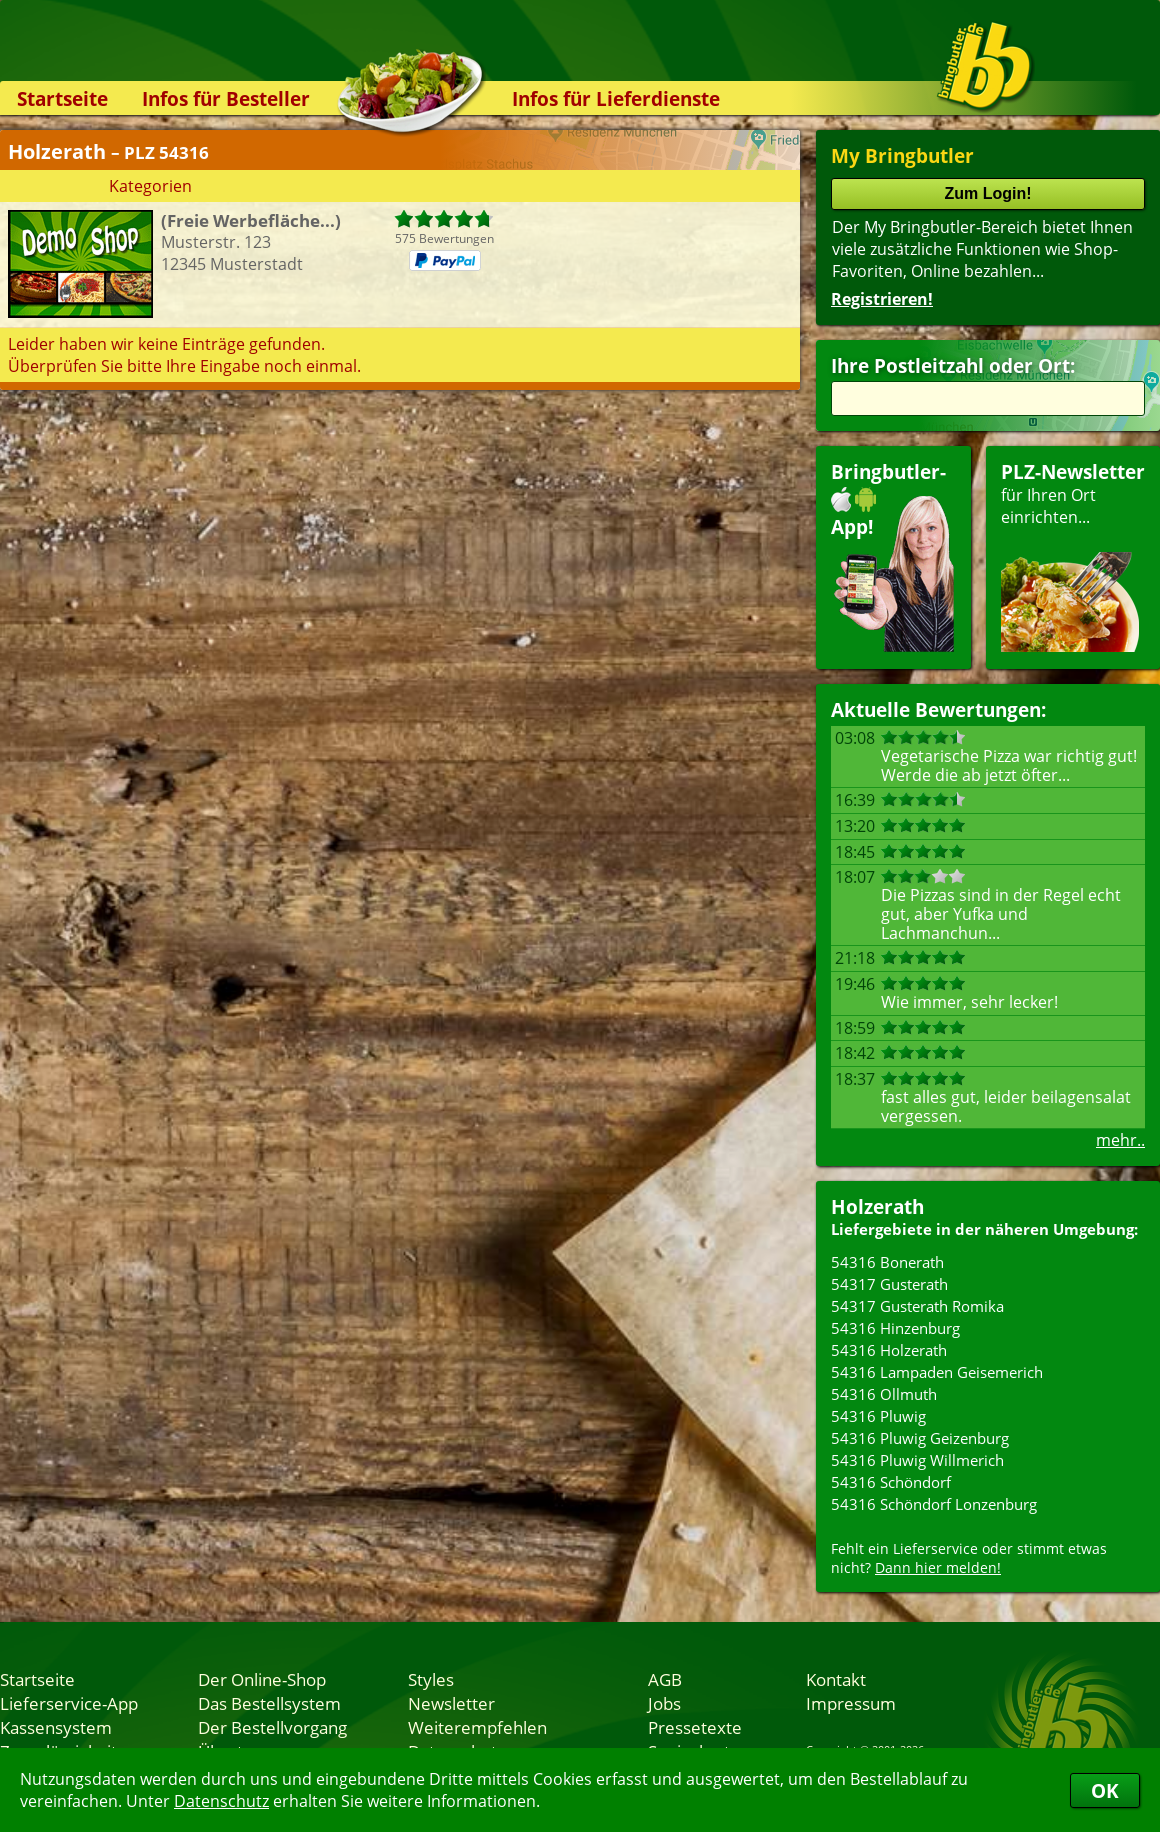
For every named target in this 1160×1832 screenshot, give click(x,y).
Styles (431, 1679)
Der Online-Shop (262, 1679)
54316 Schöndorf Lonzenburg (934, 1504)
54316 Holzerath (889, 1350)
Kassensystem (56, 1727)
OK (1105, 1790)
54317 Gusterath (889, 1284)
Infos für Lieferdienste (616, 98)
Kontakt (836, 1679)
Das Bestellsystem (269, 1703)
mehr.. (1120, 1140)
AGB (665, 1679)
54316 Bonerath (887, 1262)
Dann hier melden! (938, 1567)
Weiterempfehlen (477, 1727)
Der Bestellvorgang (272, 1727)
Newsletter (451, 1703)
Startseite (62, 98)
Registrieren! (882, 299)
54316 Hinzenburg (895, 1328)
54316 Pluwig (878, 1416)
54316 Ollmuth (884, 1394)
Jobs (664, 1703)
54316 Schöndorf (891, 1482)
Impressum (851, 1703)
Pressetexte (695, 1727)
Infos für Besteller (226, 98)
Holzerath (877, 1206)
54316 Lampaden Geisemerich (937, 1372)
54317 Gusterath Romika (917, 1306)
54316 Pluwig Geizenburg (920, 1438)
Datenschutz (221, 1801)
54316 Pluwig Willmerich (917, 1460)
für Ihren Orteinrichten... (1073, 555)
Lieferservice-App (69, 1703)
